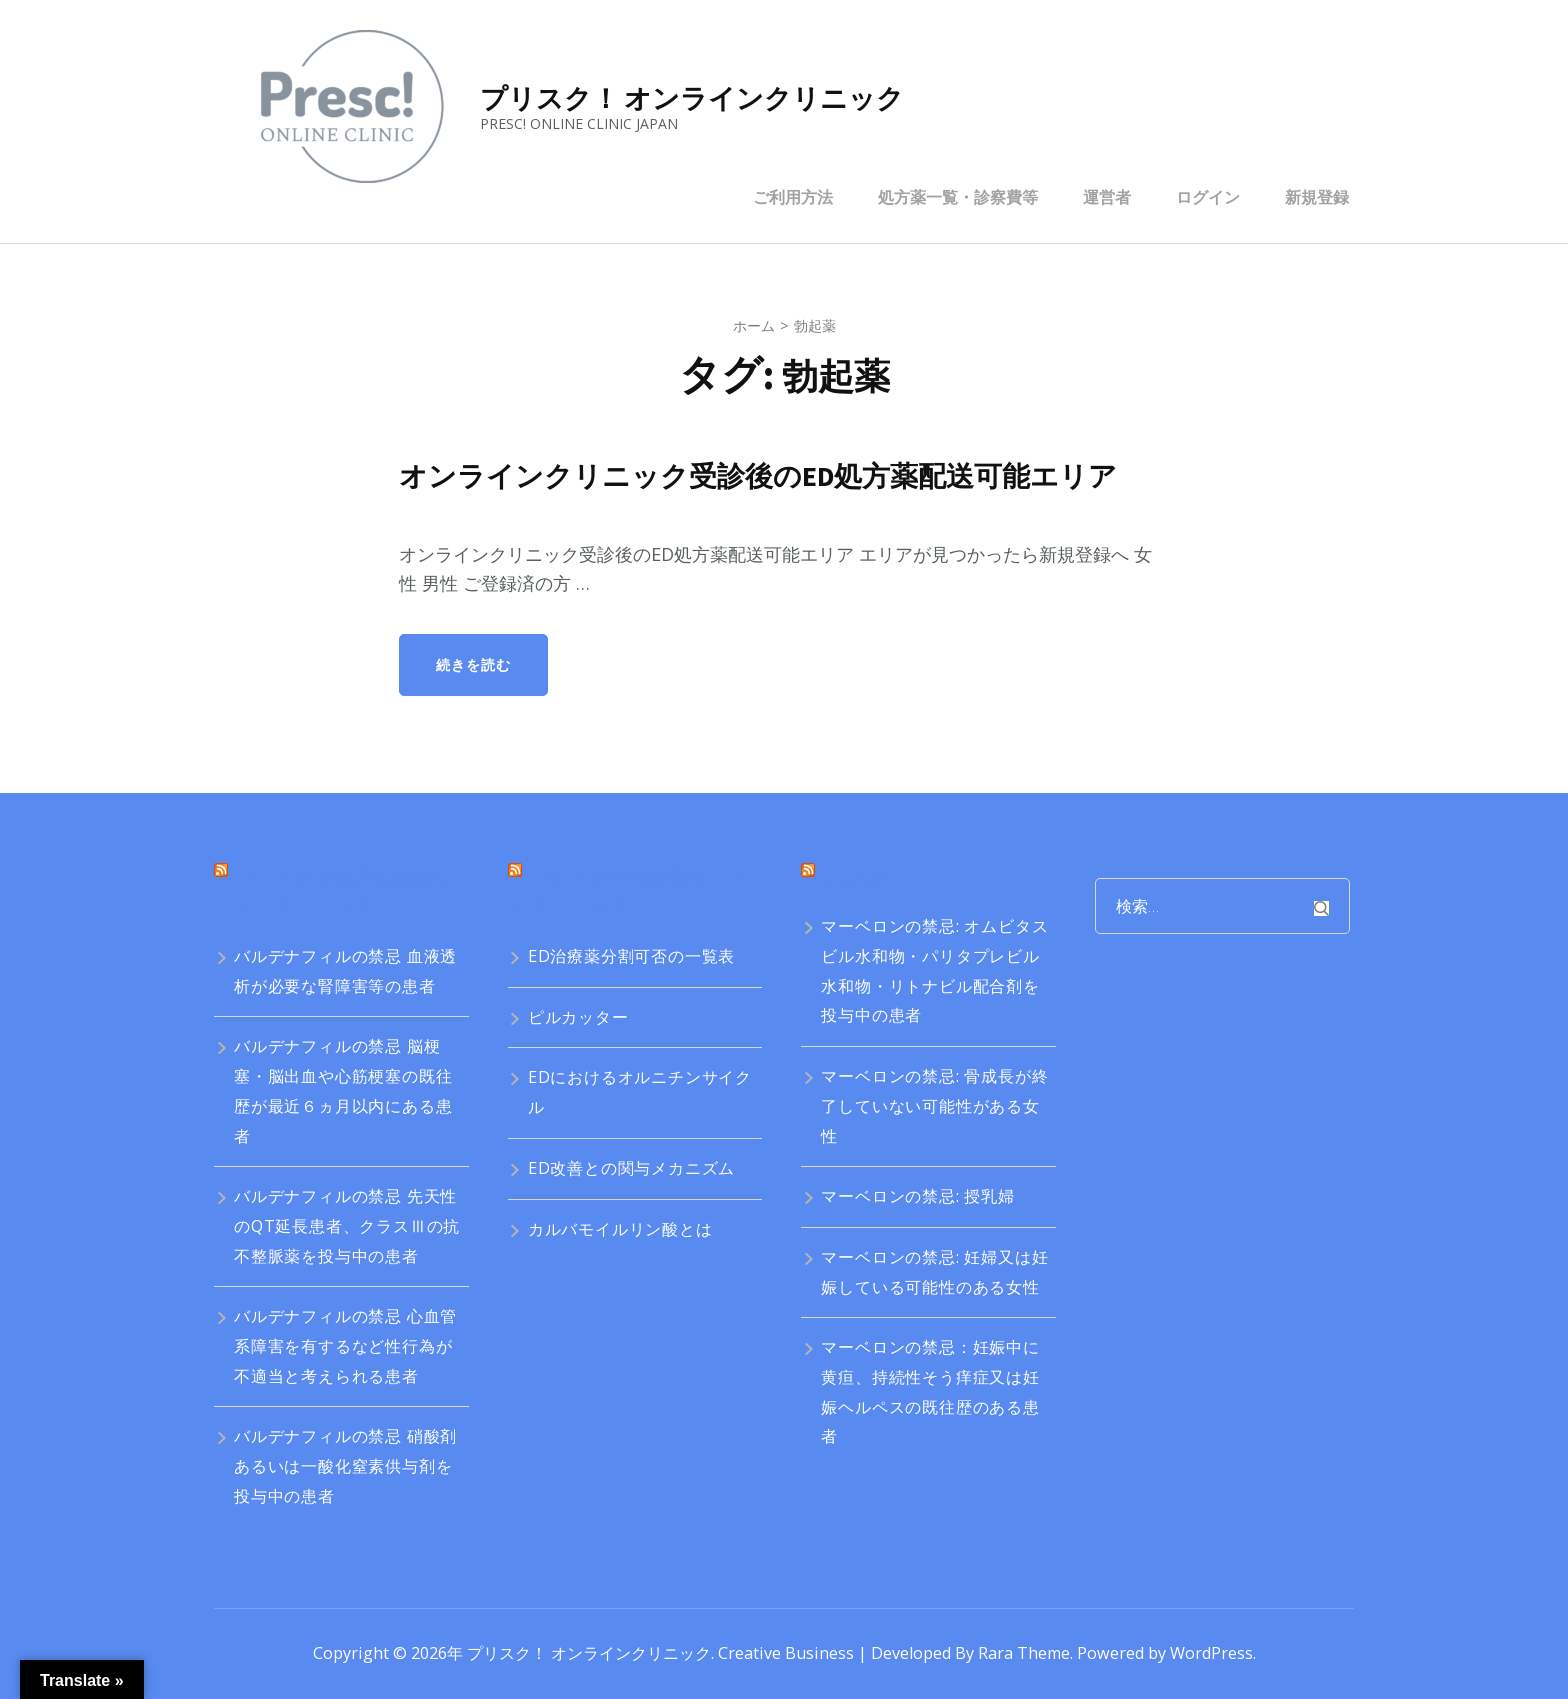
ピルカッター (578, 1017)
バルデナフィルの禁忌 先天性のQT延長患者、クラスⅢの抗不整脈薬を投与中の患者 (347, 1225)
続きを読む (473, 664)
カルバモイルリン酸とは (620, 1229)
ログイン (1208, 197)
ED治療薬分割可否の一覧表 (631, 956)
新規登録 (1317, 197)
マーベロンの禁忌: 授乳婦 (917, 1196)
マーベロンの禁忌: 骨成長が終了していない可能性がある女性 (934, 1105)
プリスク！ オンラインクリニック (692, 98)
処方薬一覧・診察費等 (958, 197)
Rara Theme (1024, 1653)
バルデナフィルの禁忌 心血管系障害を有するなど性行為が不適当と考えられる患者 (345, 1345)
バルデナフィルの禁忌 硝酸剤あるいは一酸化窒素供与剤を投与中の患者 (345, 1465)
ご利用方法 (793, 197)
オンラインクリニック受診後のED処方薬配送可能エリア (771, 476)
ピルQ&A (861, 877)
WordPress (1211, 1653)
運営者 (1107, 197)
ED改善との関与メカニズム (631, 1168)
